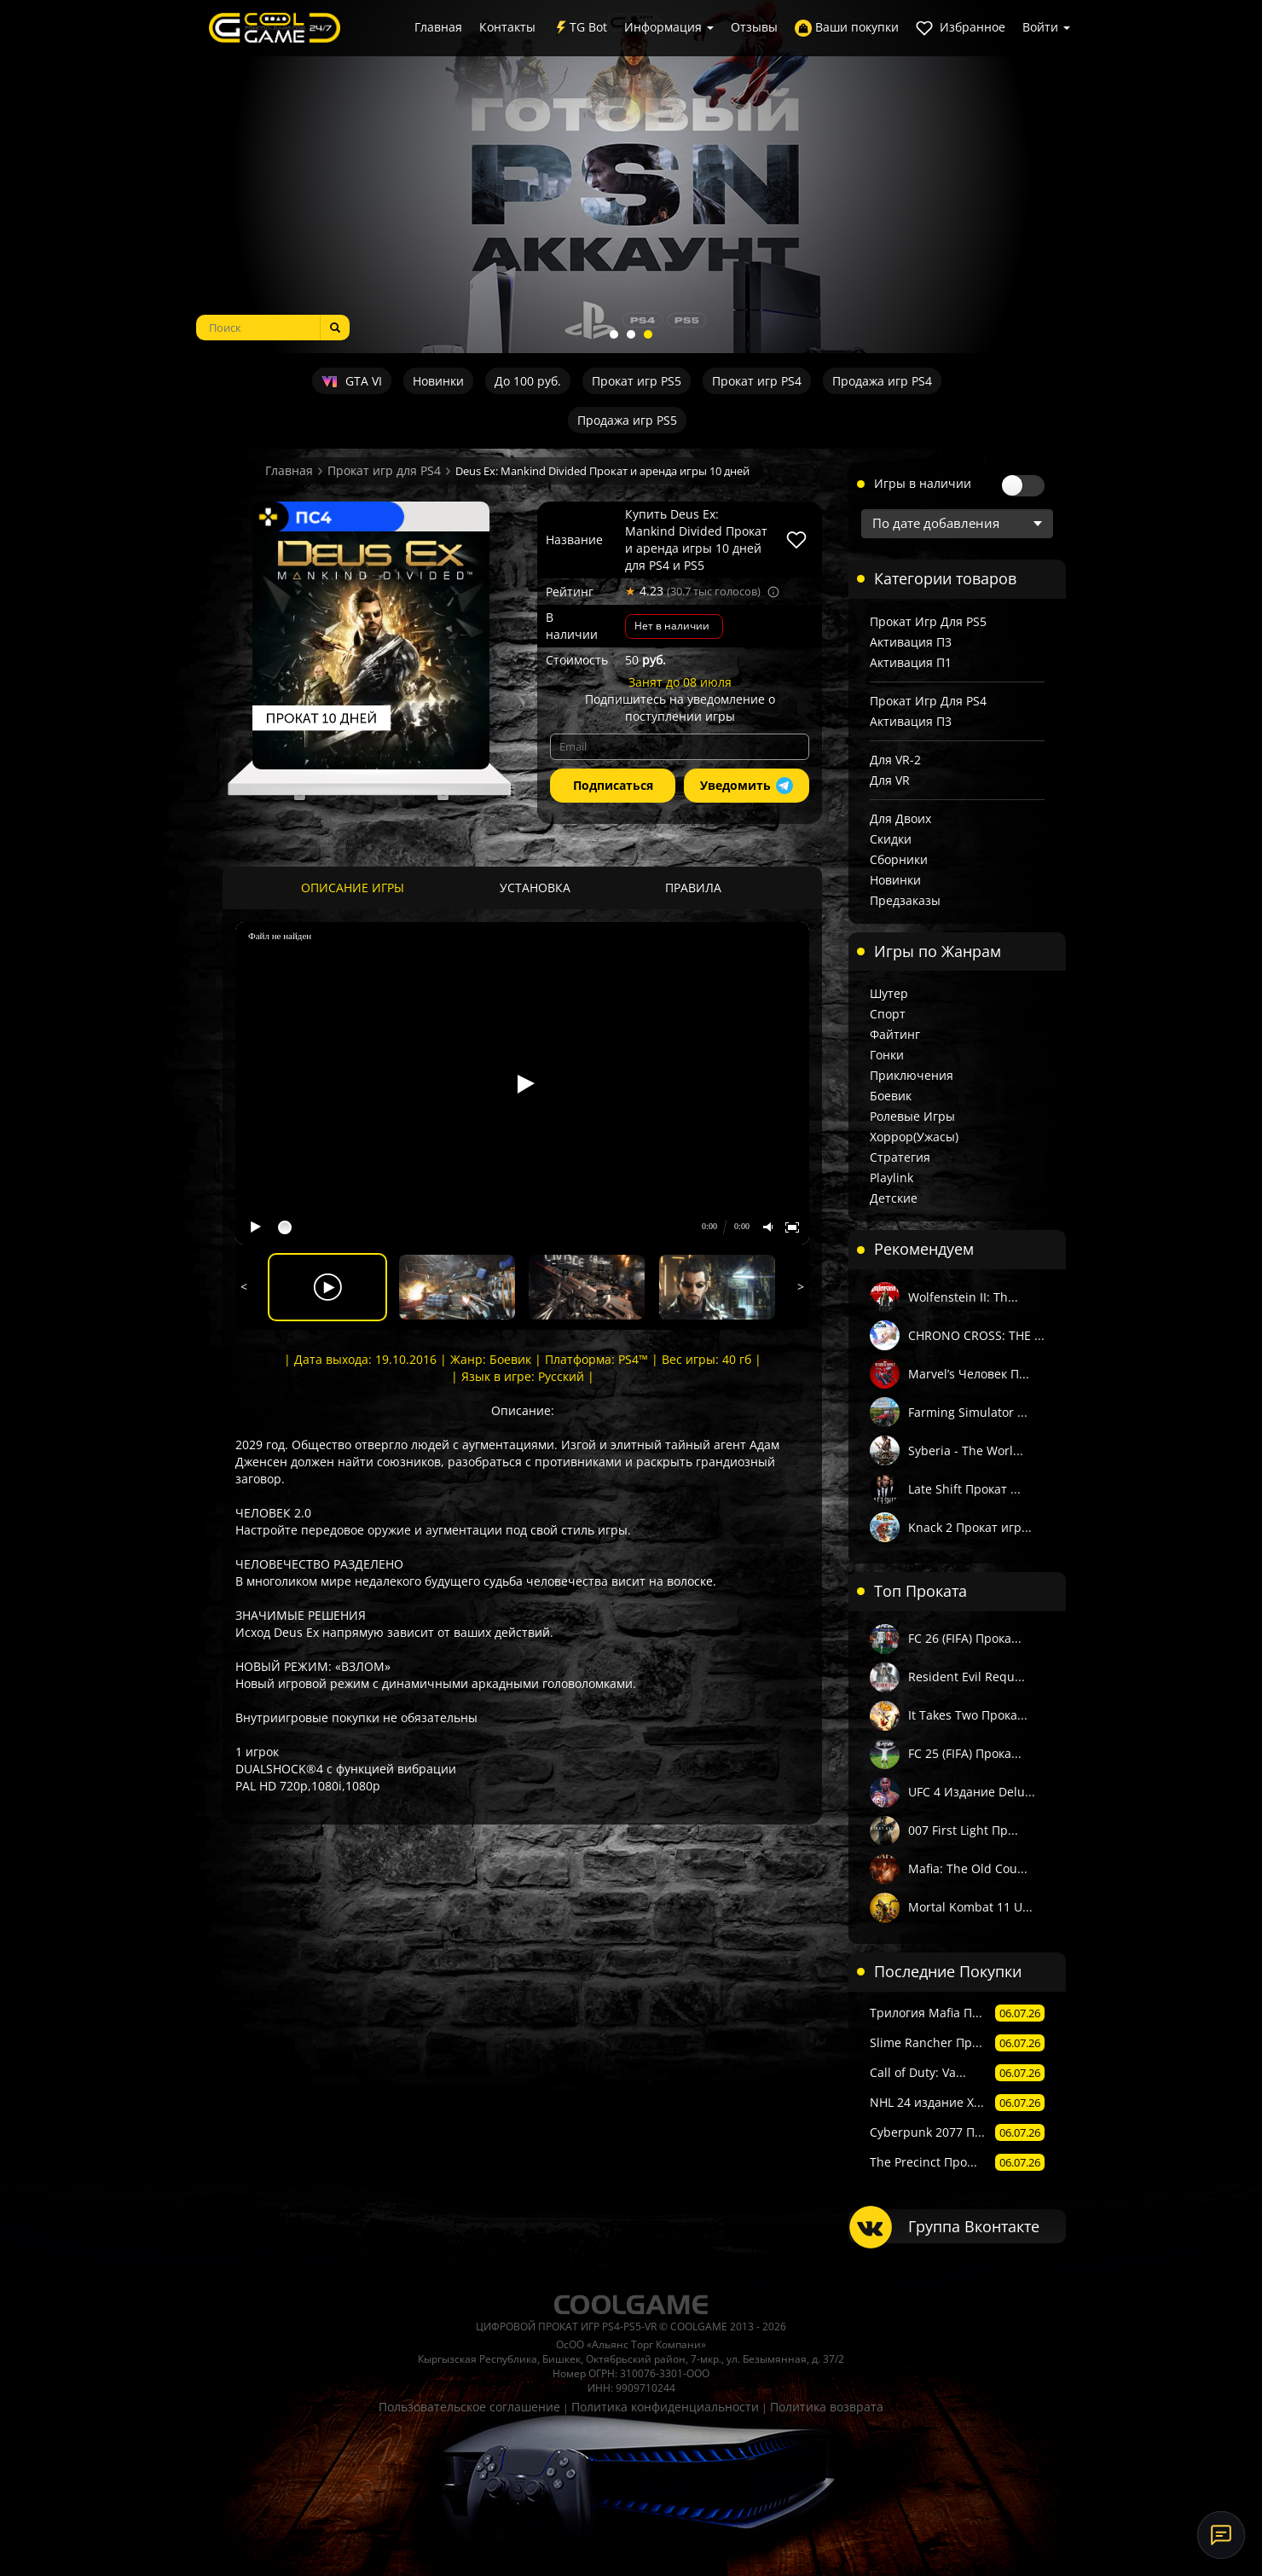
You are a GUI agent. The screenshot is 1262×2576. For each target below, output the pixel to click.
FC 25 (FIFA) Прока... (965, 1753)
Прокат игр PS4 (757, 381)
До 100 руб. (528, 381)
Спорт (888, 1014)
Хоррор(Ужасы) (914, 1136)
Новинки (438, 381)
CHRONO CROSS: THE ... (976, 1335)
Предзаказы (905, 900)
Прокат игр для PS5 (928, 621)
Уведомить (746, 785)
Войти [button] (1046, 27)
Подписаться (613, 785)
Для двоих (900, 818)
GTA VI (351, 381)
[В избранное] (796, 540)
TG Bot (580, 28)
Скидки (891, 839)
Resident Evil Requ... (966, 1676)
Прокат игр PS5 (636, 381)
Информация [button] (669, 27)
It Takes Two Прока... (968, 1715)
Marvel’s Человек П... (968, 1374)
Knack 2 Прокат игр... (970, 1527)
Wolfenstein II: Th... (963, 1297)
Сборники (899, 859)
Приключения (911, 1075)
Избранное (960, 28)
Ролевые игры (912, 1116)
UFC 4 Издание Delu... (971, 1792)
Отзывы (754, 27)
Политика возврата (826, 2407)
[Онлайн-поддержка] (1221, 2535)
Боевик (891, 1096)
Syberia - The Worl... (965, 1450)
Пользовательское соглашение (469, 2407)
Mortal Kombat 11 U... (970, 1907)
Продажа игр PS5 (627, 420)
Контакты (507, 27)
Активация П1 (911, 662)
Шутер (889, 993)
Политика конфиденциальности (665, 2407)
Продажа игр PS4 (882, 381)
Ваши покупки (847, 28)
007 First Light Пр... (963, 1830)
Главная (438, 27)
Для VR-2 (895, 759)
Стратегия (900, 1157)
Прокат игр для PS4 (384, 470)
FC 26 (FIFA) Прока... (965, 1638)
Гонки (887, 1055)
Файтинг (895, 1034)
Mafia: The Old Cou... (968, 1868)
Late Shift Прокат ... (964, 1489)
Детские (894, 1198)
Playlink (891, 1177)
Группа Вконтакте (973, 2226)
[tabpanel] (631, 176)
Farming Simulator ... (968, 1412)
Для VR (890, 780)
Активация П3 (911, 642)
